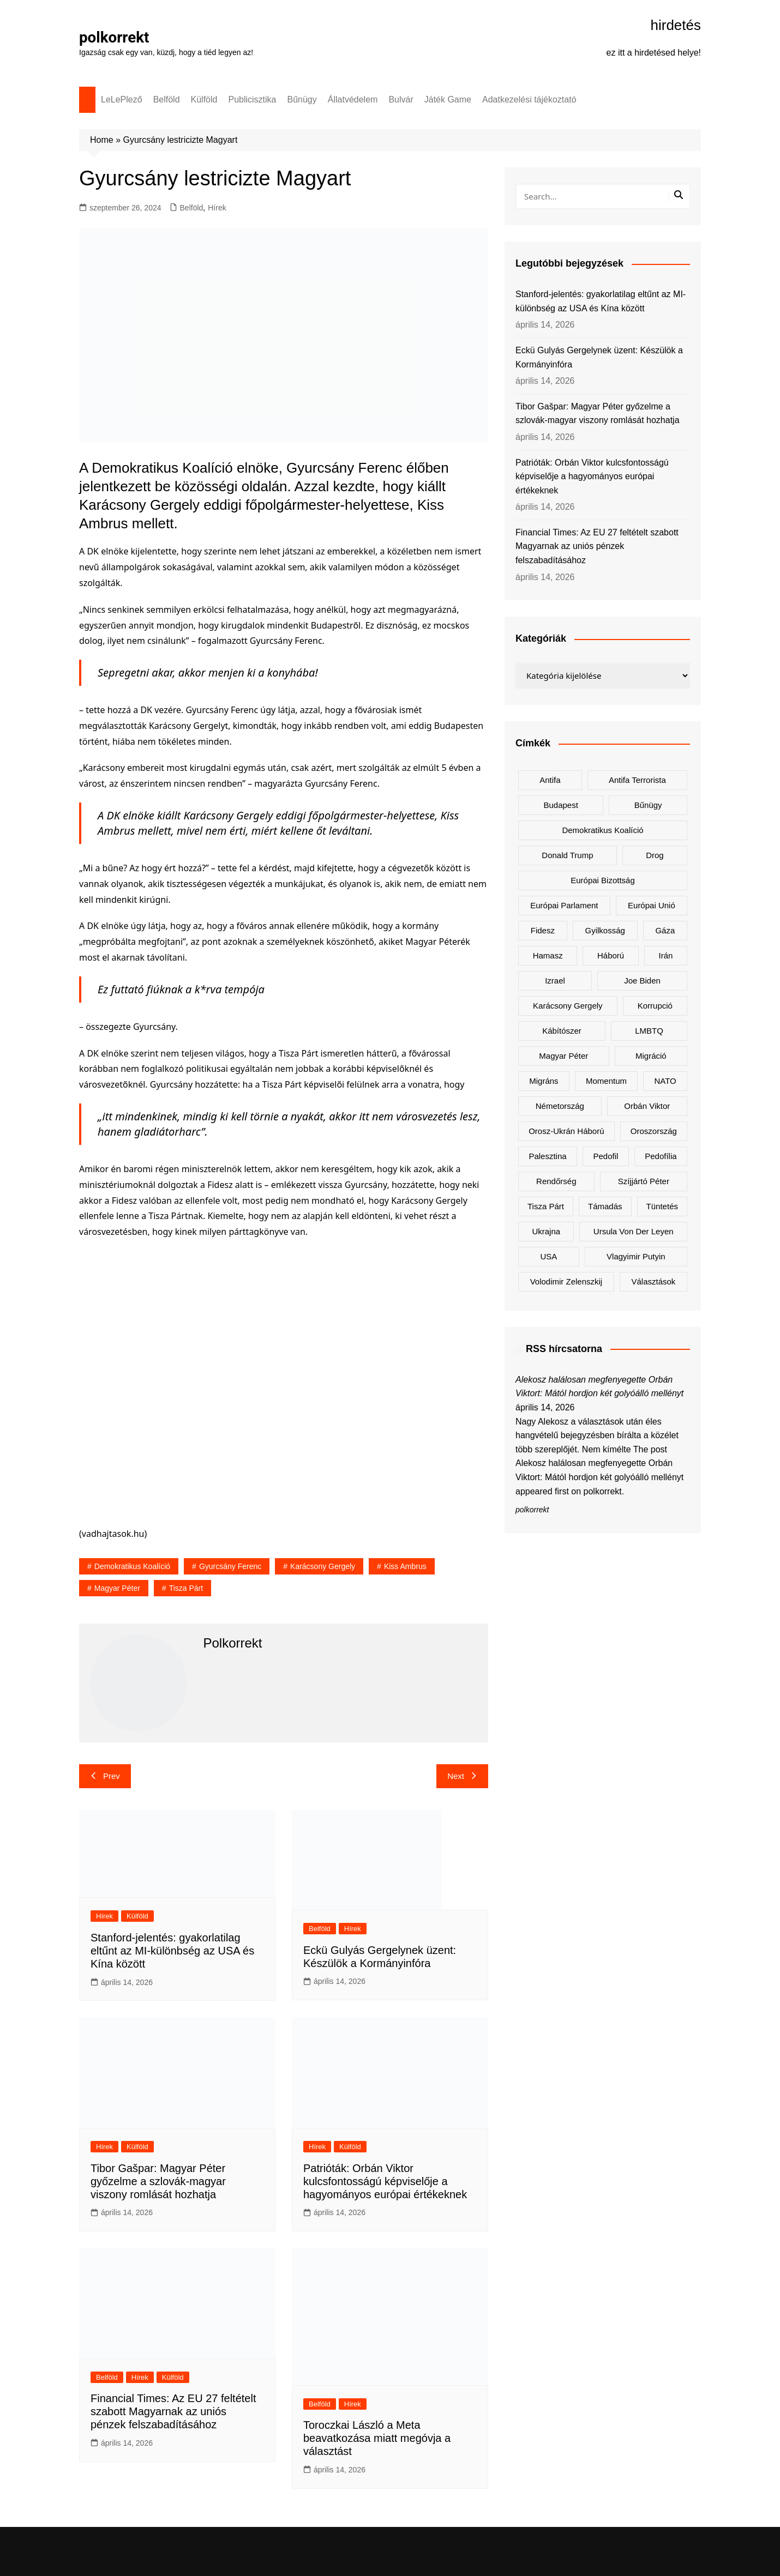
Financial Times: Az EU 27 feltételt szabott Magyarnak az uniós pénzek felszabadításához (173, 2411)
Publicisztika (252, 99)
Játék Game (447, 99)
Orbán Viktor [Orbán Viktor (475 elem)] (647, 1106)
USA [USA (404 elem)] (548, 1256)
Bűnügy (302, 99)
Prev (105, 1776)
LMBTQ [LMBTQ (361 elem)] (649, 1030)
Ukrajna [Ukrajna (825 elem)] (546, 1231)
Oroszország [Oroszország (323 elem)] (654, 1131)
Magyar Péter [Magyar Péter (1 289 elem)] (563, 1055)
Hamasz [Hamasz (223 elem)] (548, 955)
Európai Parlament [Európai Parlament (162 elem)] (564, 905)
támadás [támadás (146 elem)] (605, 1206)
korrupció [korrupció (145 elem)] (655, 1005)
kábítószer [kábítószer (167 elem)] (561, 1030)
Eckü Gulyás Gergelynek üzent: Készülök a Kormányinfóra (599, 357)
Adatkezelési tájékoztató (529, 99)
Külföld (204, 99)
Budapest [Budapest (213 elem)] (560, 805)
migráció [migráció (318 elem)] (651, 1055)
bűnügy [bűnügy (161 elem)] (648, 805)
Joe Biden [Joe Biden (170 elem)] (642, 980)
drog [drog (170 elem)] (655, 855)
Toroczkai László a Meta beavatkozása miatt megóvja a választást (377, 2438)
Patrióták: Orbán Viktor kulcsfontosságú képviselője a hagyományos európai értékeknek (385, 2181)
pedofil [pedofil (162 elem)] (605, 1156)
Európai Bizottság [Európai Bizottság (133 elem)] (603, 880)
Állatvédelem (353, 99)
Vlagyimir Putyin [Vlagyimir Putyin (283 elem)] (636, 1256)
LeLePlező (121, 99)
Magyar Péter (117, 1588)
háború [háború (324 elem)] (610, 955)
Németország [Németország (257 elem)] (560, 1106)
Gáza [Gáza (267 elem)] (665, 930)
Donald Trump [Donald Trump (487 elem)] (567, 855)
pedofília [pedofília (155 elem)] (660, 1156)
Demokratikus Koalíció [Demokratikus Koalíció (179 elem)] (602, 830)
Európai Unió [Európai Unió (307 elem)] (651, 905)
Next (462, 1776)
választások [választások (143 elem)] (653, 1281)
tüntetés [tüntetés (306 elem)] (662, 1206)
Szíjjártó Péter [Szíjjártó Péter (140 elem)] (643, 1181)
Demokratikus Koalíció (132, 1566)
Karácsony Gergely (322, 1566)
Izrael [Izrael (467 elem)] (555, 980)
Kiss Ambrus (405, 1566)
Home (101, 139)
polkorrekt (114, 37)
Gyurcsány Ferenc (230, 1566)
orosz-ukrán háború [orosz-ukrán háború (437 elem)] (566, 1131)
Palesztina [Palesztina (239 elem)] (547, 1156)
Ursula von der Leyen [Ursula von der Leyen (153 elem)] (633, 1231)
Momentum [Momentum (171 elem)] (606, 1080)
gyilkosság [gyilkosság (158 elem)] (605, 930)
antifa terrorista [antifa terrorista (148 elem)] (637, 780)
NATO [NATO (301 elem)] (665, 1080)
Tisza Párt (186, 1588)
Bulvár (400, 99)
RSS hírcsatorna (564, 1348)
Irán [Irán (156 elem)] (666, 955)
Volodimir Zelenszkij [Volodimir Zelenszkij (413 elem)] (566, 1281)
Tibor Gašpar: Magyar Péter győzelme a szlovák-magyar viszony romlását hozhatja (158, 2181)
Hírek (217, 207)
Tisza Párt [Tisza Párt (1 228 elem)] (545, 1206)
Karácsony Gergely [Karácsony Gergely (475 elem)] (568, 1005)
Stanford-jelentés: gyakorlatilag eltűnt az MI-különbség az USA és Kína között (172, 1951)
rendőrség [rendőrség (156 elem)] (556, 1181)
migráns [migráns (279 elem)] (543, 1080)
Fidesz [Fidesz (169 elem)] (543, 930)
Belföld (166, 99)
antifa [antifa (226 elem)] (549, 780)
